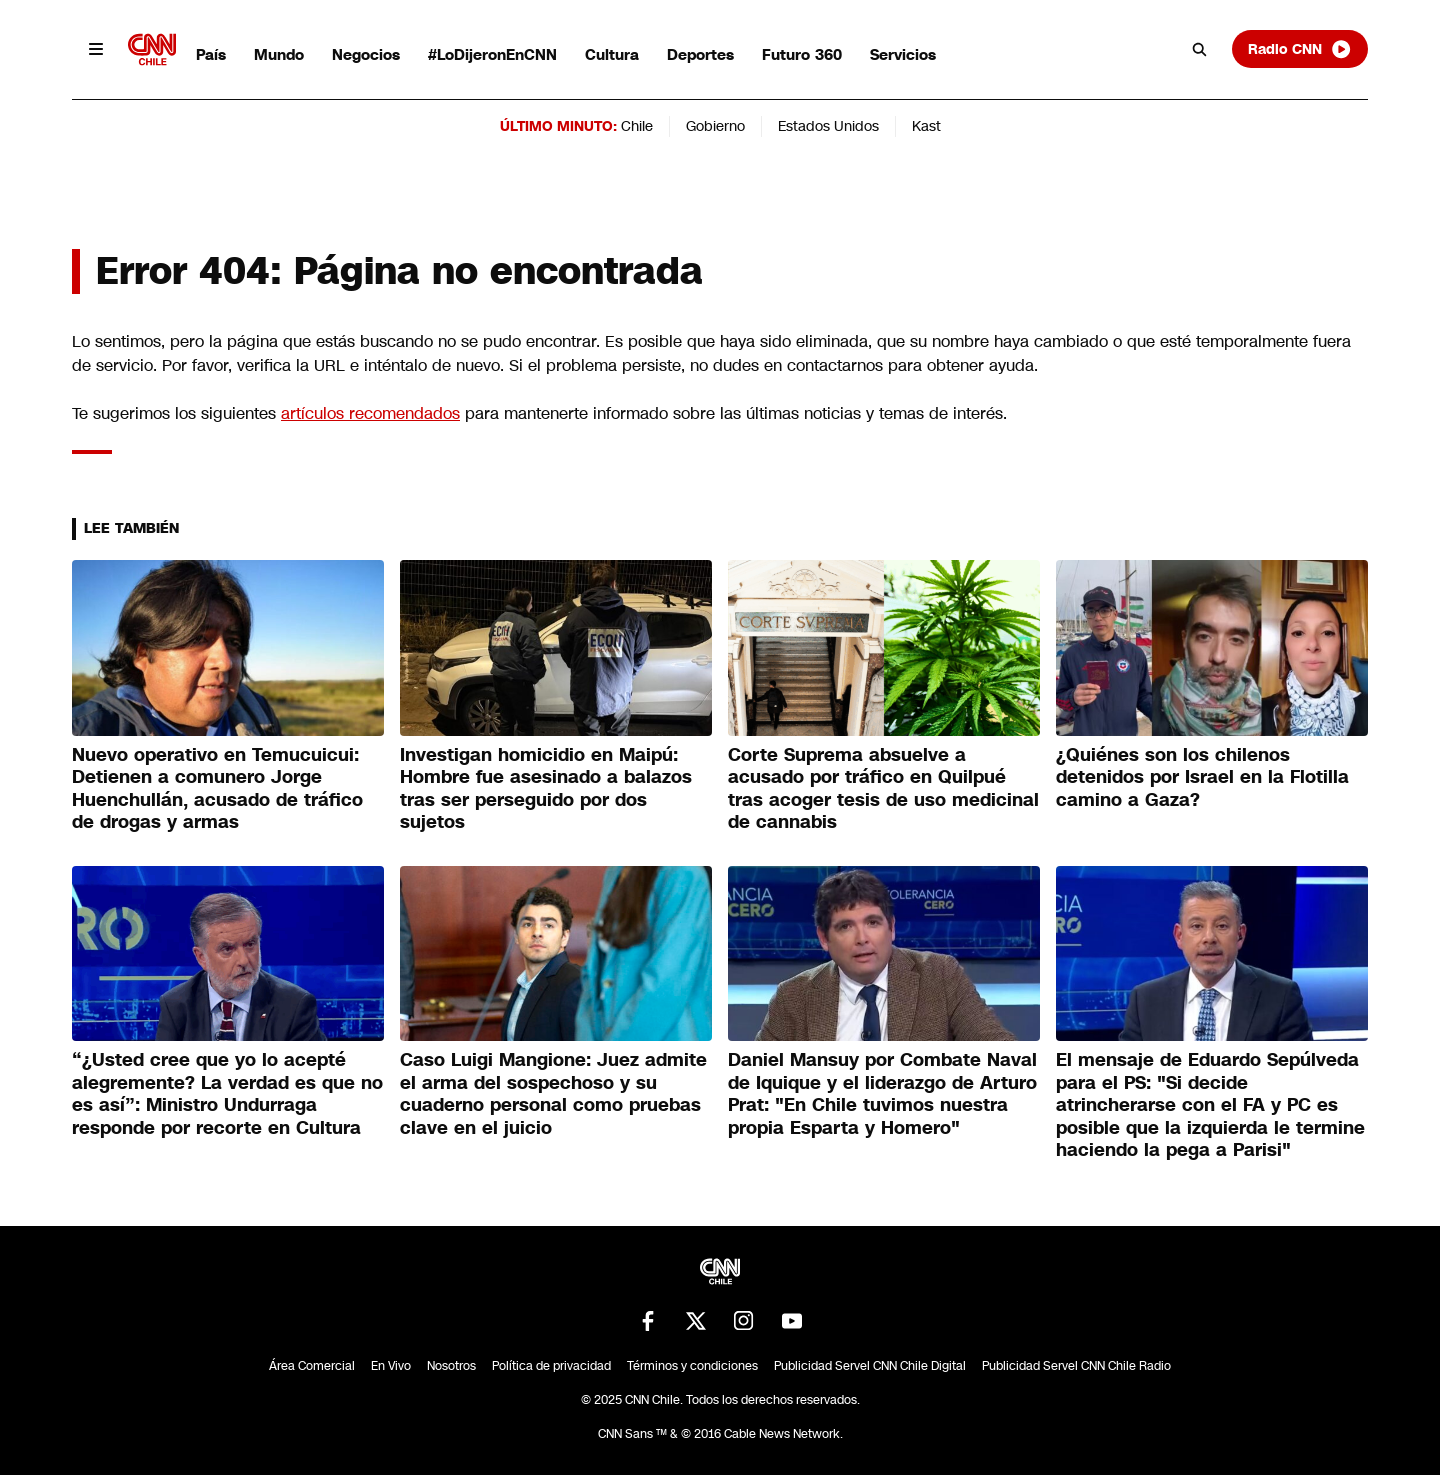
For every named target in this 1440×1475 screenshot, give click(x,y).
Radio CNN (1300, 49)
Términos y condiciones (692, 1366)
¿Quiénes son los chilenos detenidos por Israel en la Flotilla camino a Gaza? (1202, 777)
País (211, 54)
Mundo (279, 54)
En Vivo (391, 1366)
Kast (926, 126)
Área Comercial (312, 1366)
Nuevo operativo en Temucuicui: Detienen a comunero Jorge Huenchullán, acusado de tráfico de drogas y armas (217, 789)
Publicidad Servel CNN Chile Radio (1076, 1366)
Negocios (366, 54)
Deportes (700, 54)
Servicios (903, 54)
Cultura (612, 54)
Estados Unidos (828, 126)
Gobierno (715, 126)
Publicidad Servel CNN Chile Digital (870, 1366)
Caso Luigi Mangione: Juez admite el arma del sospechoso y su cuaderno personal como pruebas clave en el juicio (553, 1094)
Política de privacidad (551, 1366)
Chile (637, 126)
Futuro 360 (802, 54)
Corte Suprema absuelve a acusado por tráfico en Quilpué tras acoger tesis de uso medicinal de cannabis (883, 789)
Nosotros (451, 1366)
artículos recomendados (370, 413)
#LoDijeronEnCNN (492, 54)
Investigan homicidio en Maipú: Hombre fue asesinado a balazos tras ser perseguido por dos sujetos (546, 789)
